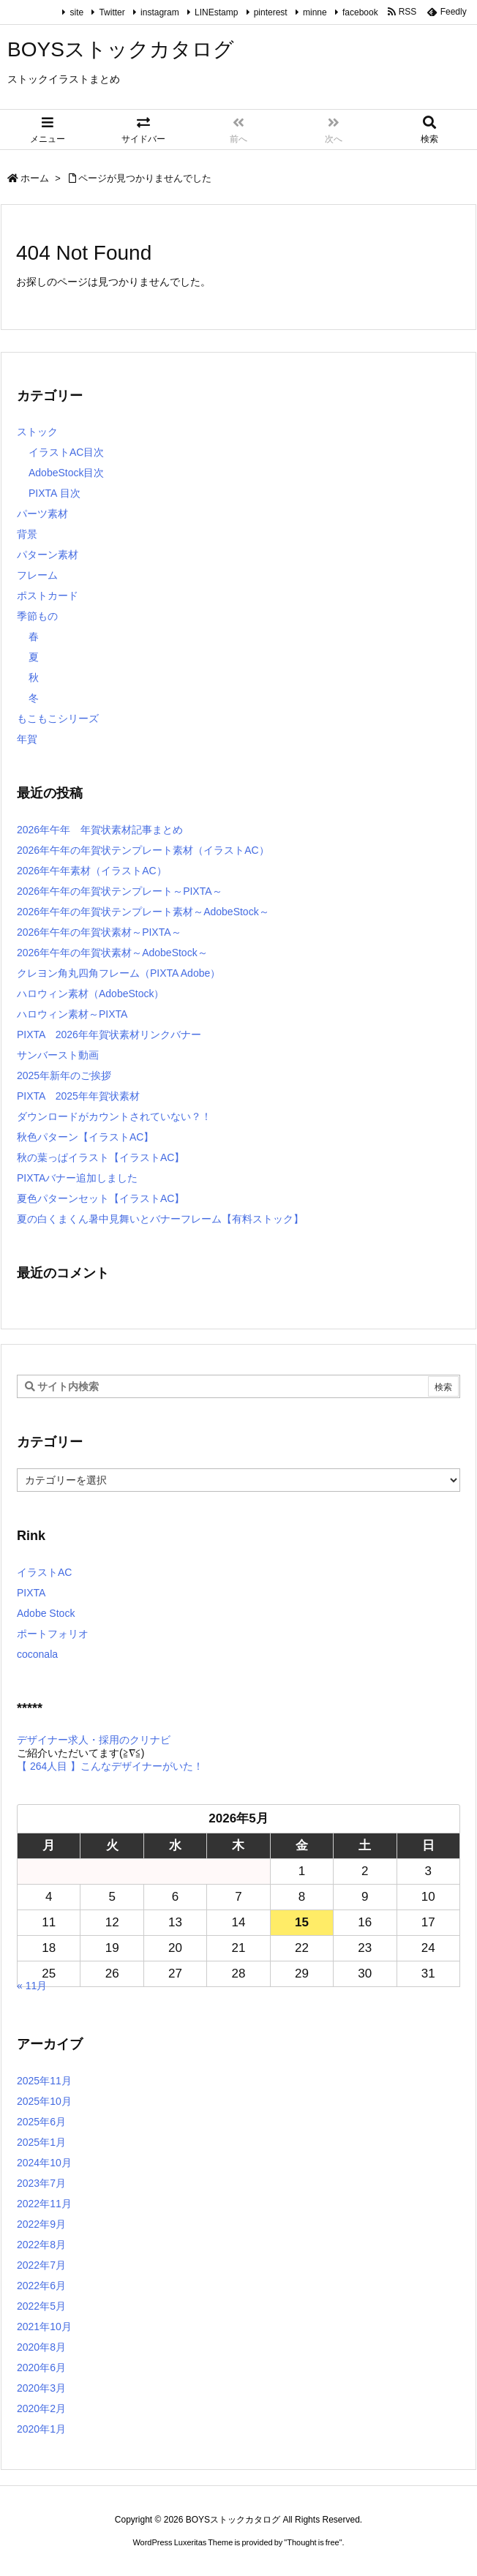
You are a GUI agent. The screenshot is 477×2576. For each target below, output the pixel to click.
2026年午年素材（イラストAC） (92, 870)
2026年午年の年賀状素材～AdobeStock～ (112, 952)
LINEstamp (216, 12)
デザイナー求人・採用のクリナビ (93, 1740)
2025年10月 (44, 2101)
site (76, 12)
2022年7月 (41, 2265)
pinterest (271, 12)
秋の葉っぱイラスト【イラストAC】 (100, 1157)
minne (315, 12)
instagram (159, 12)
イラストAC (44, 1572)
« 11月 (32, 1985)
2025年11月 (44, 2081)
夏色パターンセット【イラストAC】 (100, 1198)
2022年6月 (41, 2285)
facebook (360, 12)
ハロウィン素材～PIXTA (72, 1014)
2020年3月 (41, 2388)
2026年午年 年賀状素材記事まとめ (100, 829)
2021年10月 (44, 2326)
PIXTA (31, 1593)
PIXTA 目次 (54, 493)
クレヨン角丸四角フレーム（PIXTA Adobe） (118, 973)
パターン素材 (47, 554)
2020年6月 (41, 2367)
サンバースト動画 (58, 1055)
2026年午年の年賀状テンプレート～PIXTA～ (119, 891)
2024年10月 (44, 2162)
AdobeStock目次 (67, 472)
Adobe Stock (46, 1613)
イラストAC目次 (66, 452)
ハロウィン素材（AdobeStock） (91, 993)
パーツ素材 (42, 513)
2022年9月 (41, 2224)
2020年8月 (41, 2347)
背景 (27, 534)
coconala (37, 1654)
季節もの (37, 616)
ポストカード (47, 595)
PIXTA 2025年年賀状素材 (78, 1096)
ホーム (34, 178)
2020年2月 (41, 2408)
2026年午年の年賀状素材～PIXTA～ (99, 932)
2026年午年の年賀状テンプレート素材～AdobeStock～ (143, 911)
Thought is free (313, 2542)
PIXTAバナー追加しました (77, 1178)
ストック (37, 432)
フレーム (37, 575)
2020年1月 (41, 2429)
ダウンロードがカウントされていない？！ (114, 1116)
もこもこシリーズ (58, 718)
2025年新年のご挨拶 (64, 1075)
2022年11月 (44, 2203)
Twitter (111, 12)
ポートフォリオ (53, 1634)
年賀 (27, 739)
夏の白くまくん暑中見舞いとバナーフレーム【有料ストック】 (160, 1219)
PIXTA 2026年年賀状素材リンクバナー (109, 1034)
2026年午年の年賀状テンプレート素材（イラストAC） (143, 850)
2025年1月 (41, 2142)
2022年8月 (41, 2244)
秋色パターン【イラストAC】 (85, 1137)
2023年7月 (41, 2183)
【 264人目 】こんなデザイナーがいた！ (110, 1766)
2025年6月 (41, 2122)
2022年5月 (41, 2306)
